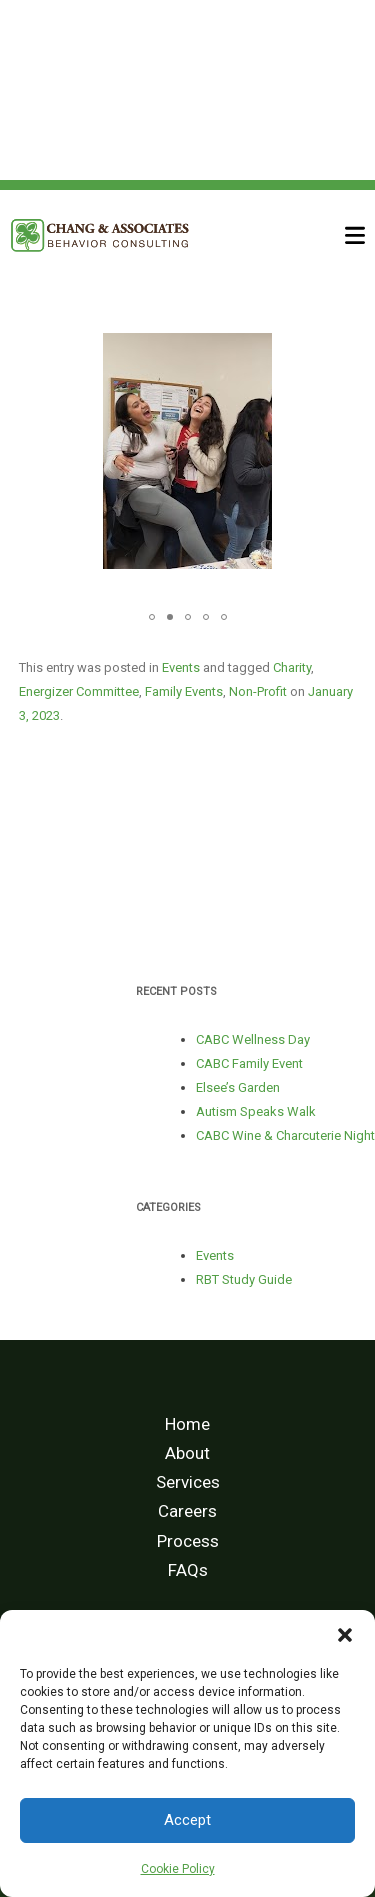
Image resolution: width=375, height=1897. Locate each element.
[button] (345, 1635)
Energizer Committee (79, 691)
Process (188, 1541)
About (187, 1453)
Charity (292, 667)
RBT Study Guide (244, 1279)
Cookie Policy (178, 1869)
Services (188, 1482)
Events (181, 667)
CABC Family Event (249, 1063)
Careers (187, 1511)
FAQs (188, 1570)
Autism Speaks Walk (256, 1111)
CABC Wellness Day (253, 1039)
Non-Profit (258, 691)
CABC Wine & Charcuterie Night (285, 1135)
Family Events (184, 691)
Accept (187, 1820)
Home (187, 1424)
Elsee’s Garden (238, 1087)
